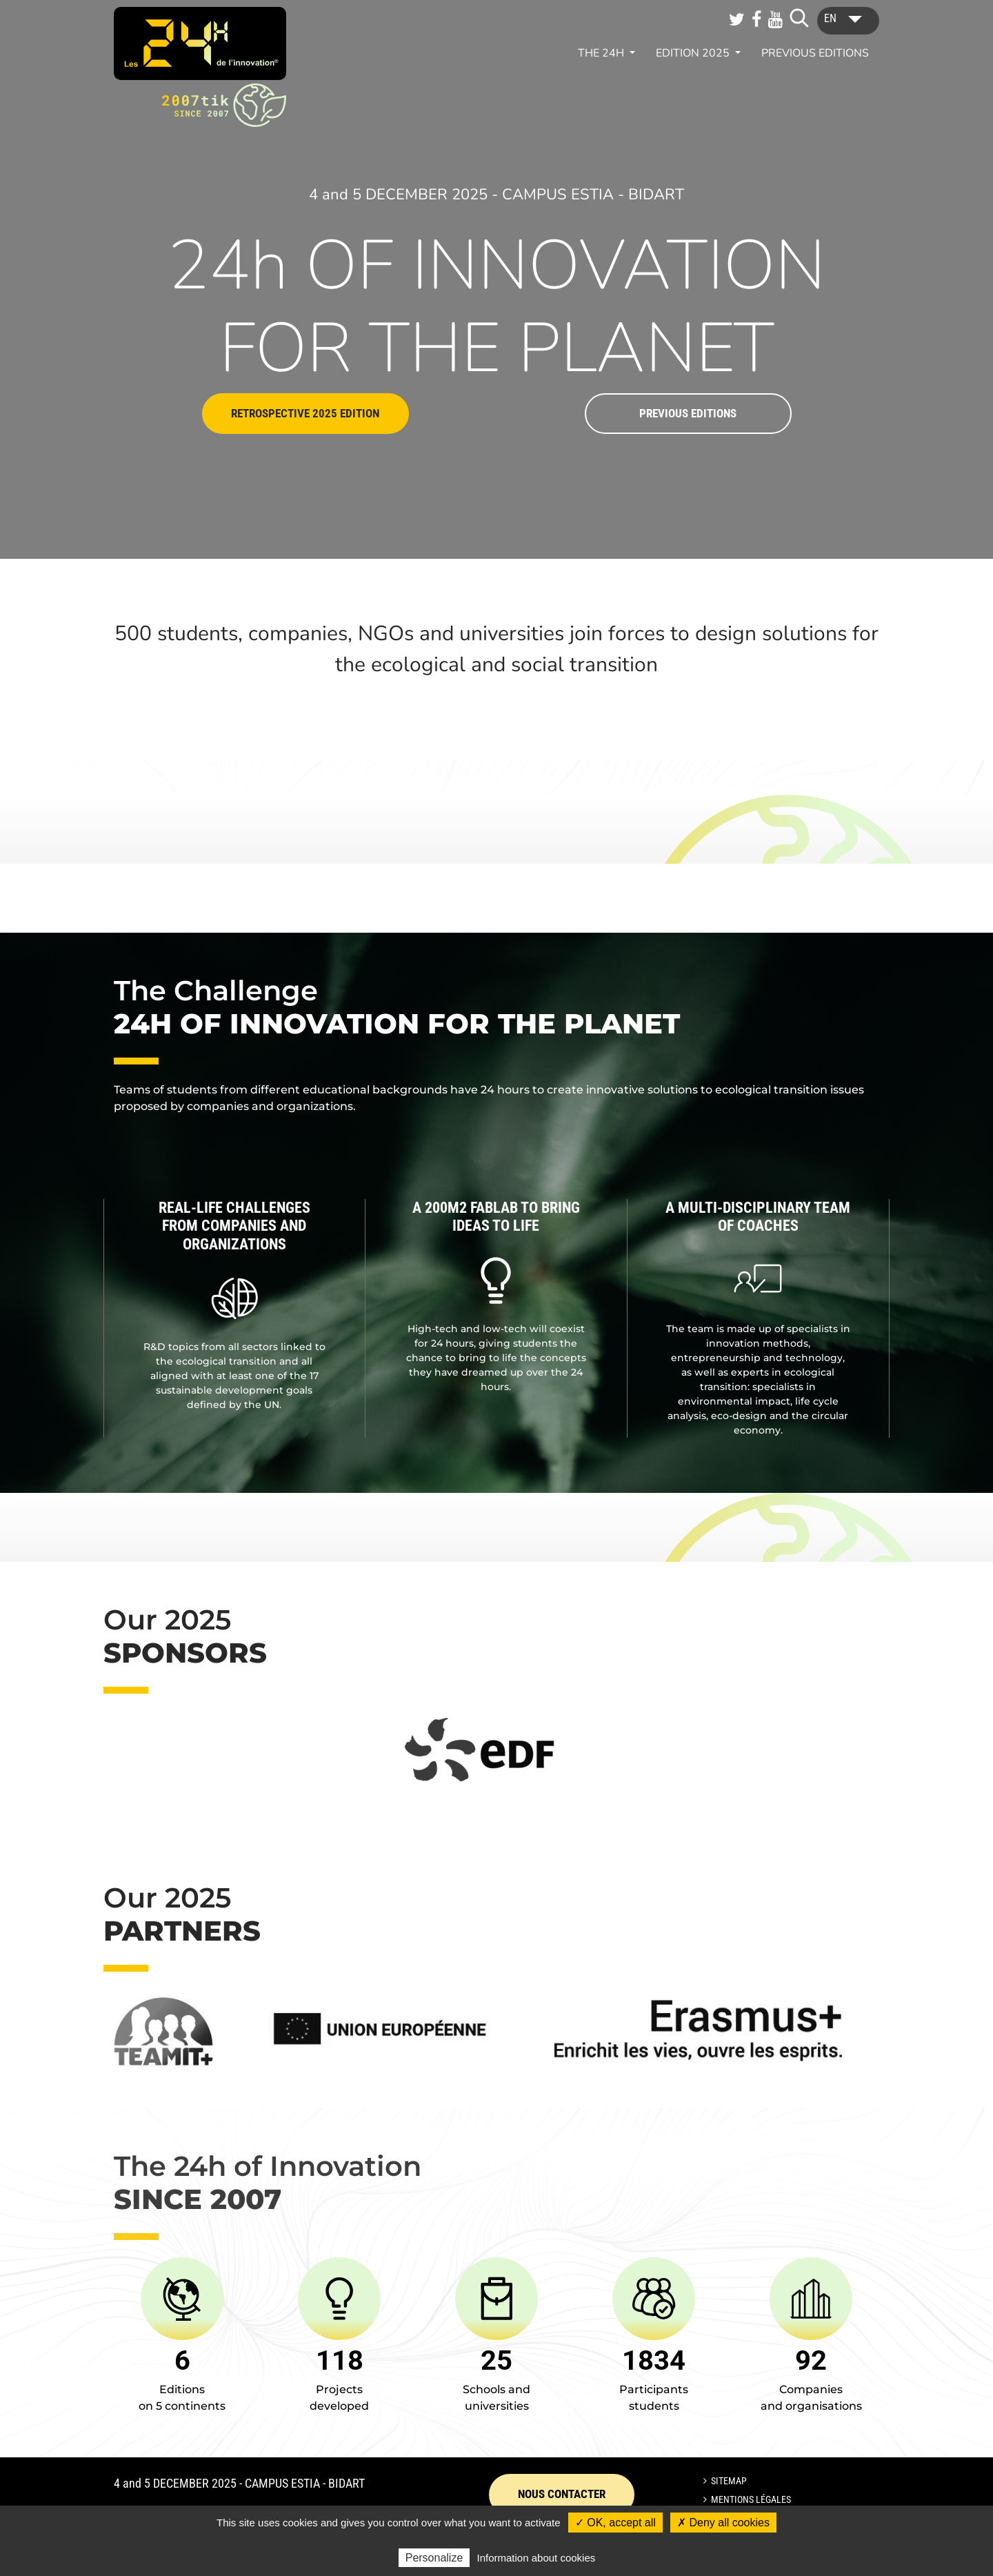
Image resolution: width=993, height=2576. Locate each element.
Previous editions (815, 53)
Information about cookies (536, 2558)
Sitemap (729, 2480)
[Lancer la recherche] (799, 18)
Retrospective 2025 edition (305, 413)
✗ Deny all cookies (723, 2522)
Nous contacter (561, 2494)
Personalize (434, 2558)
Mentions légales (751, 2499)
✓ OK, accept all (615, 2522)
